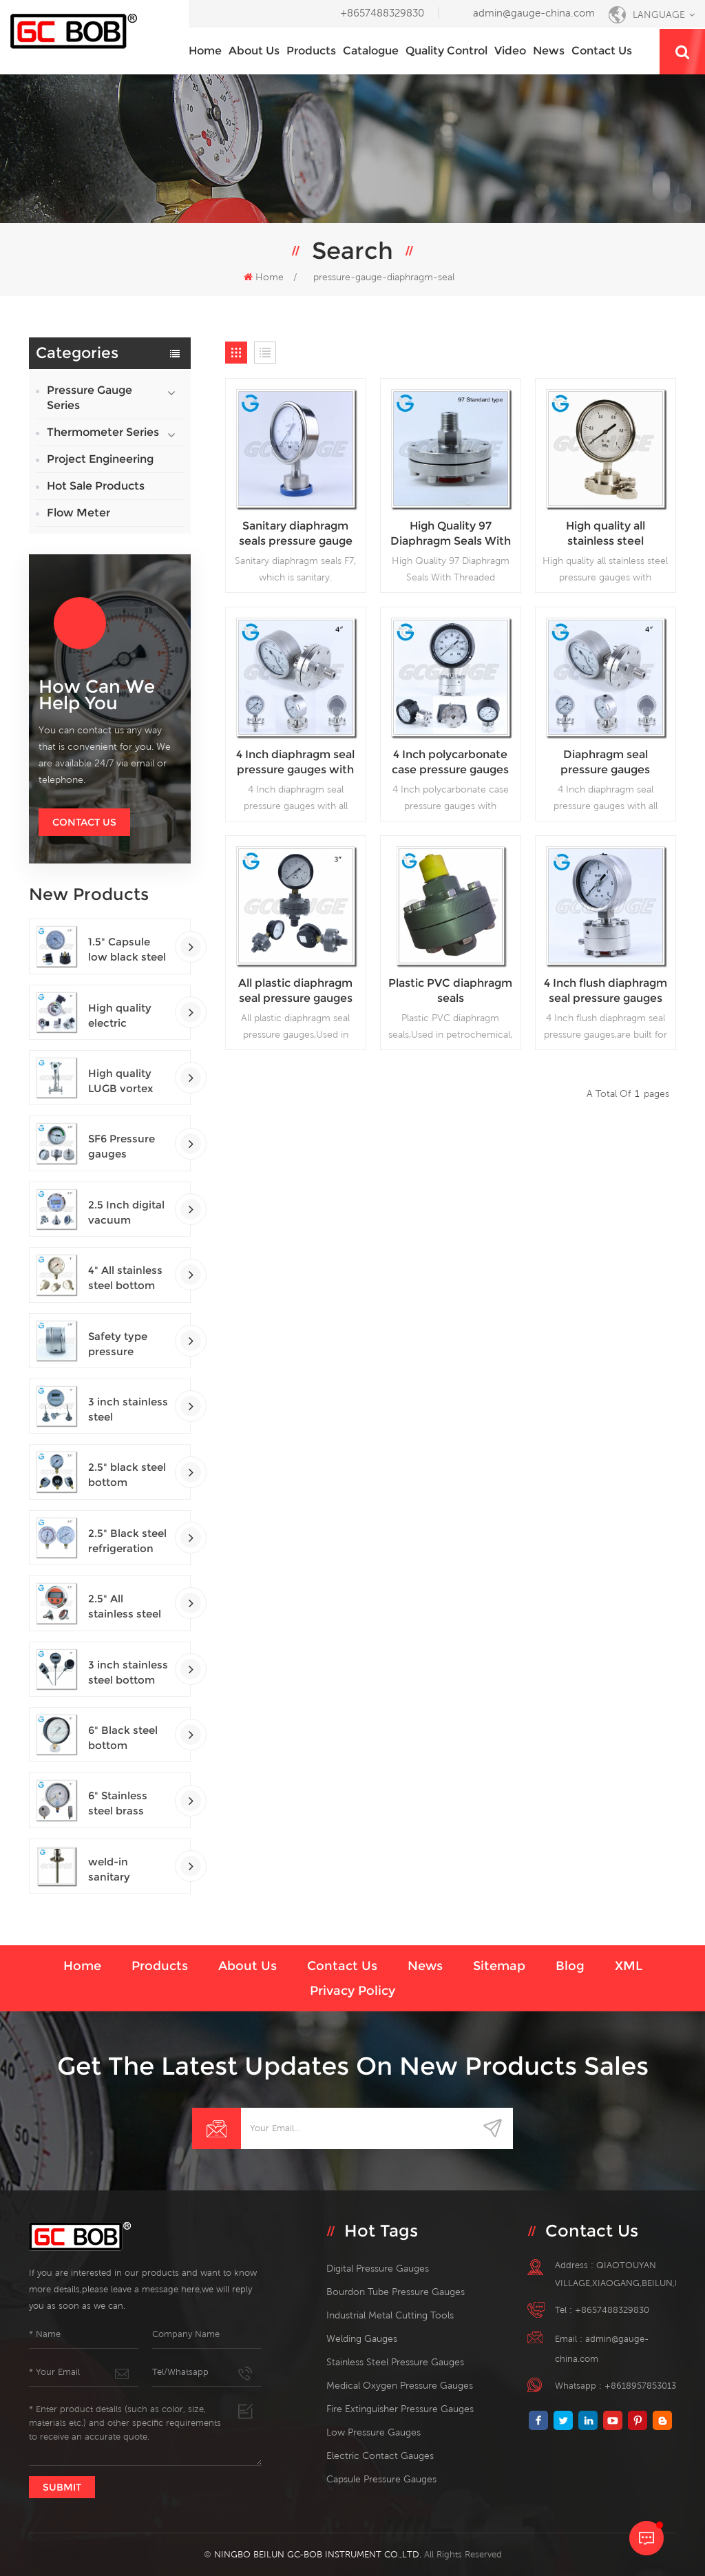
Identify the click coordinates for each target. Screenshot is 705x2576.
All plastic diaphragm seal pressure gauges (295, 990)
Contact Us (84, 822)
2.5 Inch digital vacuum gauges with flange (126, 1213)
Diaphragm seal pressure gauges (605, 762)
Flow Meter (78, 512)
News (549, 50)
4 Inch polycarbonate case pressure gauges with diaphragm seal (450, 762)
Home (205, 50)
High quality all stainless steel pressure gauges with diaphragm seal (605, 534)
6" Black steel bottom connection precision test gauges (123, 1738)
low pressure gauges (373, 2432)
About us (254, 50)
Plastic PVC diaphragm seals (450, 990)
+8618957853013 (640, 2385)
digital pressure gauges (377, 2268)
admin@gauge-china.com (534, 13)
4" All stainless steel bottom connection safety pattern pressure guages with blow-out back (126, 1278)
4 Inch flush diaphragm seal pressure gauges (605, 990)
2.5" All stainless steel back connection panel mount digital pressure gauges (128, 1607)
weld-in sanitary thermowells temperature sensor (121, 1870)
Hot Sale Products (96, 485)
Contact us (601, 50)
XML (628, 1965)
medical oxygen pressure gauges (399, 2385)
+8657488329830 (382, 13)
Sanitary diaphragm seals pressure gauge (295, 533)
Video (510, 50)
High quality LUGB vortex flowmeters (120, 1081)
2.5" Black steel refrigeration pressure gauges (127, 1541)
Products (311, 50)
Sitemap (499, 1965)
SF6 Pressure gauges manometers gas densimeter (128, 1147)
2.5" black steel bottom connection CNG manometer (127, 1475)
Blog (570, 1965)
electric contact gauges (380, 2455)
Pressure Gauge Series (89, 398)
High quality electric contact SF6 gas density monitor (119, 1016)
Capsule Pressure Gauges (381, 2478)
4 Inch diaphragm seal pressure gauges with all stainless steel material (295, 762)
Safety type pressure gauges (117, 1344)
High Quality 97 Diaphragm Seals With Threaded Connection (450, 534)
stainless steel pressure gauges (395, 2361)
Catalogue (371, 50)
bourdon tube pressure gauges (395, 2291)
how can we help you (97, 694)
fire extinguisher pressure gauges (400, 2408)
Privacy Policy (352, 1990)
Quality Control (446, 50)
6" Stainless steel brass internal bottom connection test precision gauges (123, 1804)
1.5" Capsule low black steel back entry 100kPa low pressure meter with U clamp (127, 950)
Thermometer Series (103, 432)
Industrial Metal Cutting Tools (390, 2315)
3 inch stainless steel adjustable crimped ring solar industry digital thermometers (128, 1410)
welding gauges (361, 2338)
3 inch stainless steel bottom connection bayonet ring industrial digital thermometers (128, 1673)
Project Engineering (100, 458)
